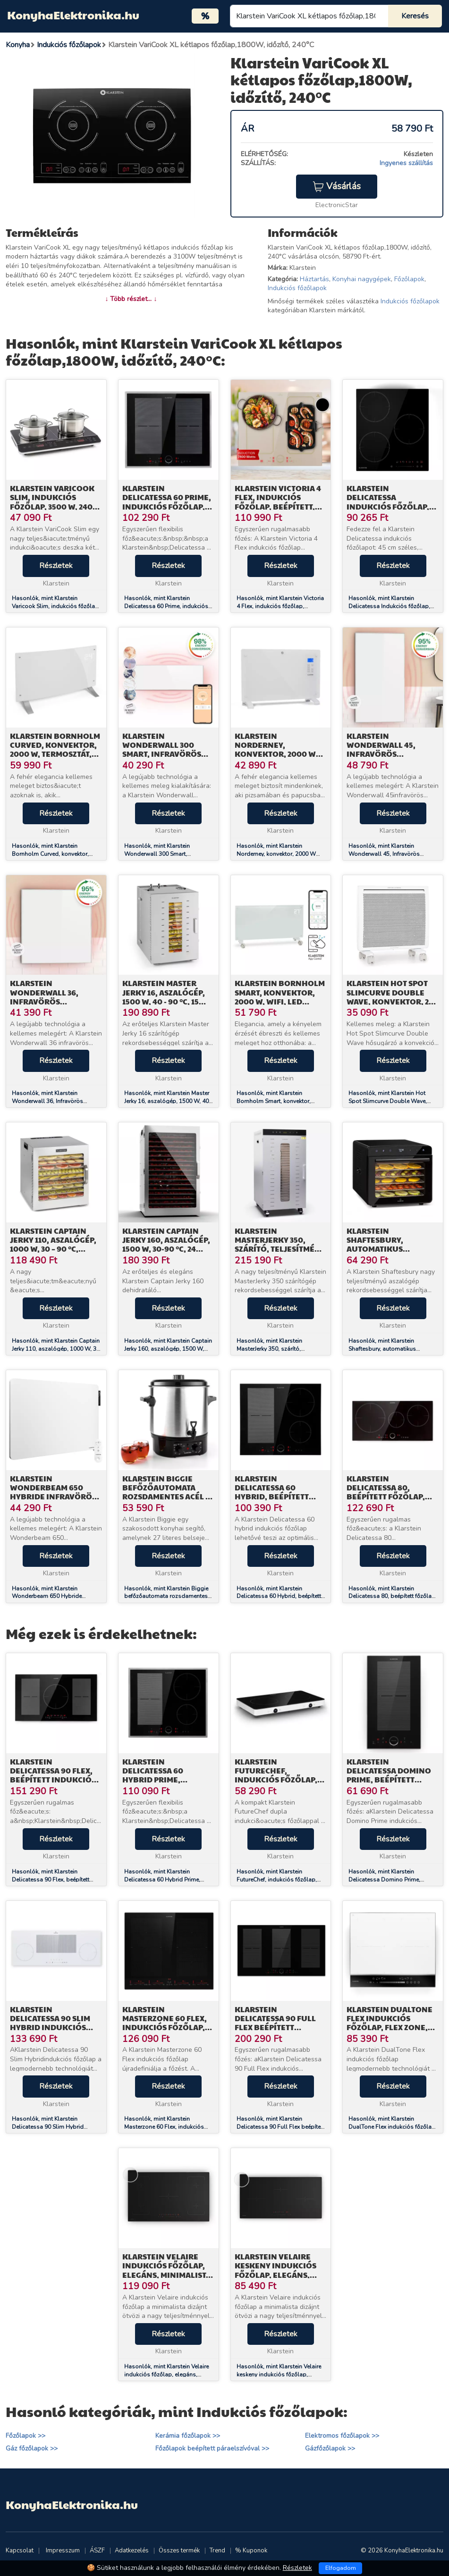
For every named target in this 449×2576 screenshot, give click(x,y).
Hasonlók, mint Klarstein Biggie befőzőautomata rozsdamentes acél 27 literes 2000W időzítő (166, 1596)
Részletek (56, 565)
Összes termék (179, 2550)
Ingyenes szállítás (406, 163)
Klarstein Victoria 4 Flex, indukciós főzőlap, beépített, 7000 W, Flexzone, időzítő (278, 506)
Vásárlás (337, 186)
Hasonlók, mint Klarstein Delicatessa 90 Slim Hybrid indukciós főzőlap (48, 2127)
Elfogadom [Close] (340, 2568)
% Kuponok (251, 2550)
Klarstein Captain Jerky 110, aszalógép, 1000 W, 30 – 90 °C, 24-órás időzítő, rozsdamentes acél (53, 1248)
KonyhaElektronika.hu (73, 15)
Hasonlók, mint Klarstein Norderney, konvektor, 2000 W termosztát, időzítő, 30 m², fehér (278, 854)
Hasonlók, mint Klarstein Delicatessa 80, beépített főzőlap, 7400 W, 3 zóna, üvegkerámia (392, 1596)
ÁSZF (97, 2550)
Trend (217, 2550)
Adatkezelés (132, 2550)
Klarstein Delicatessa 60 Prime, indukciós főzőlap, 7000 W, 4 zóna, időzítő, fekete (166, 506)
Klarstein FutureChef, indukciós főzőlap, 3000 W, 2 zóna (276, 1775)
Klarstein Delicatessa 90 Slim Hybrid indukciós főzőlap (50, 2023)
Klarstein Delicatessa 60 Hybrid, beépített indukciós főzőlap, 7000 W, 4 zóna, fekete (280, 1496)
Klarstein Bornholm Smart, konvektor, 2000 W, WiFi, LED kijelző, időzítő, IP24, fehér (280, 1001)
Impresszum (63, 2550)
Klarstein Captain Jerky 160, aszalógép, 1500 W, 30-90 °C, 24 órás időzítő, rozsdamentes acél (166, 1248)
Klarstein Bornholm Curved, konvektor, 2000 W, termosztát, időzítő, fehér (55, 749)
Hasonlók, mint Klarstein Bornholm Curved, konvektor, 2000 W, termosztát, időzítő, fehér (56, 854)
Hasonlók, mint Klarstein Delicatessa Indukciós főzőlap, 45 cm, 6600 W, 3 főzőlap (389, 606)
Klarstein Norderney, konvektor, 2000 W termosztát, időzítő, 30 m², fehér (278, 754)
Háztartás (314, 279)
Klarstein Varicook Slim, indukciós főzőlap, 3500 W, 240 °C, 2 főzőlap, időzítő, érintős (55, 506)
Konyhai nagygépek (361, 279)
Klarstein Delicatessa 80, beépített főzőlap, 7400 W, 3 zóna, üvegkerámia (386, 1496)
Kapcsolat (20, 2550)
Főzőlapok (409, 279)
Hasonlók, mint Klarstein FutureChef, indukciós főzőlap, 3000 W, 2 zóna (277, 1879)
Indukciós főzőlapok (297, 288)
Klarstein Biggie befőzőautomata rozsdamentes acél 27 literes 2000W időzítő (168, 1492)
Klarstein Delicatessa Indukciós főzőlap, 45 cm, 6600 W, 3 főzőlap (388, 506)
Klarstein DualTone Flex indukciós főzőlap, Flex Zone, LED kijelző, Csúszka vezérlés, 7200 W (389, 2027)
